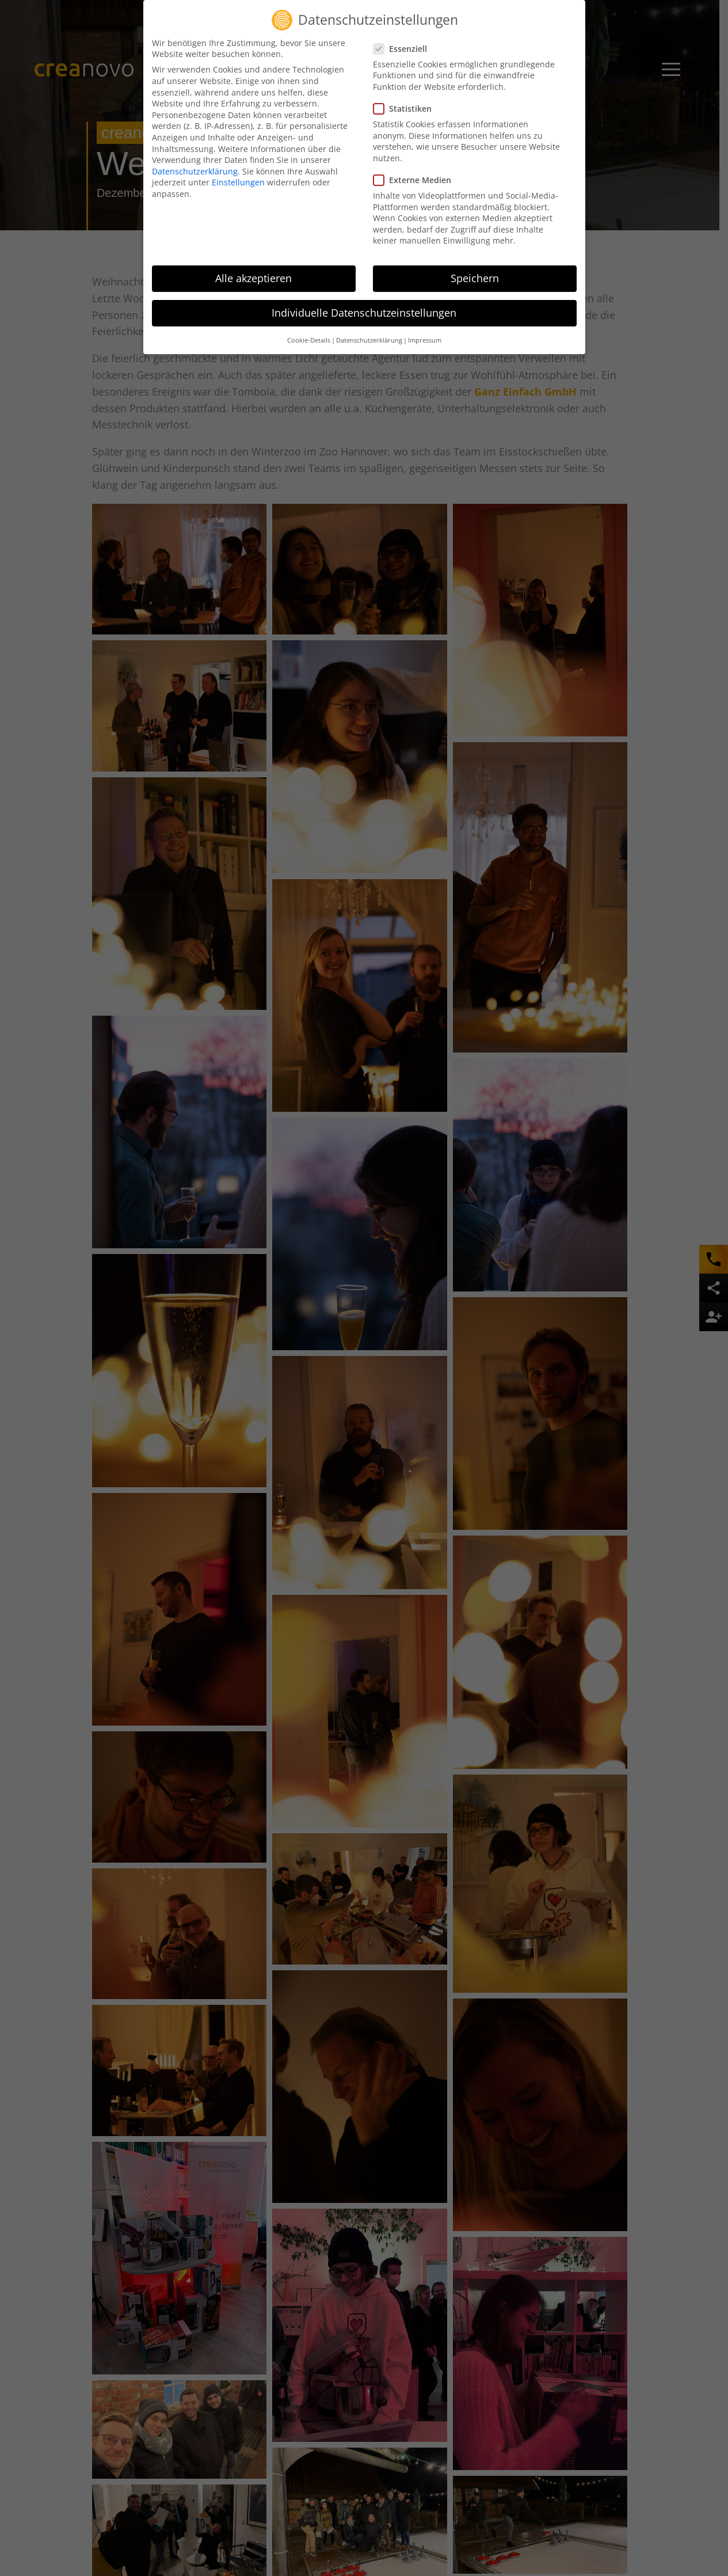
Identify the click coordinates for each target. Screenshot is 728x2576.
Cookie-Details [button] (308, 340)
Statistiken (406, 108)
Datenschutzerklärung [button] (369, 340)
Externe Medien (416, 179)
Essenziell (403, 48)
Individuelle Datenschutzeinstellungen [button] (364, 313)
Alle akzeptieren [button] (253, 278)
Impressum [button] (424, 340)
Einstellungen (238, 182)
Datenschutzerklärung (195, 171)
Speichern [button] (475, 278)
